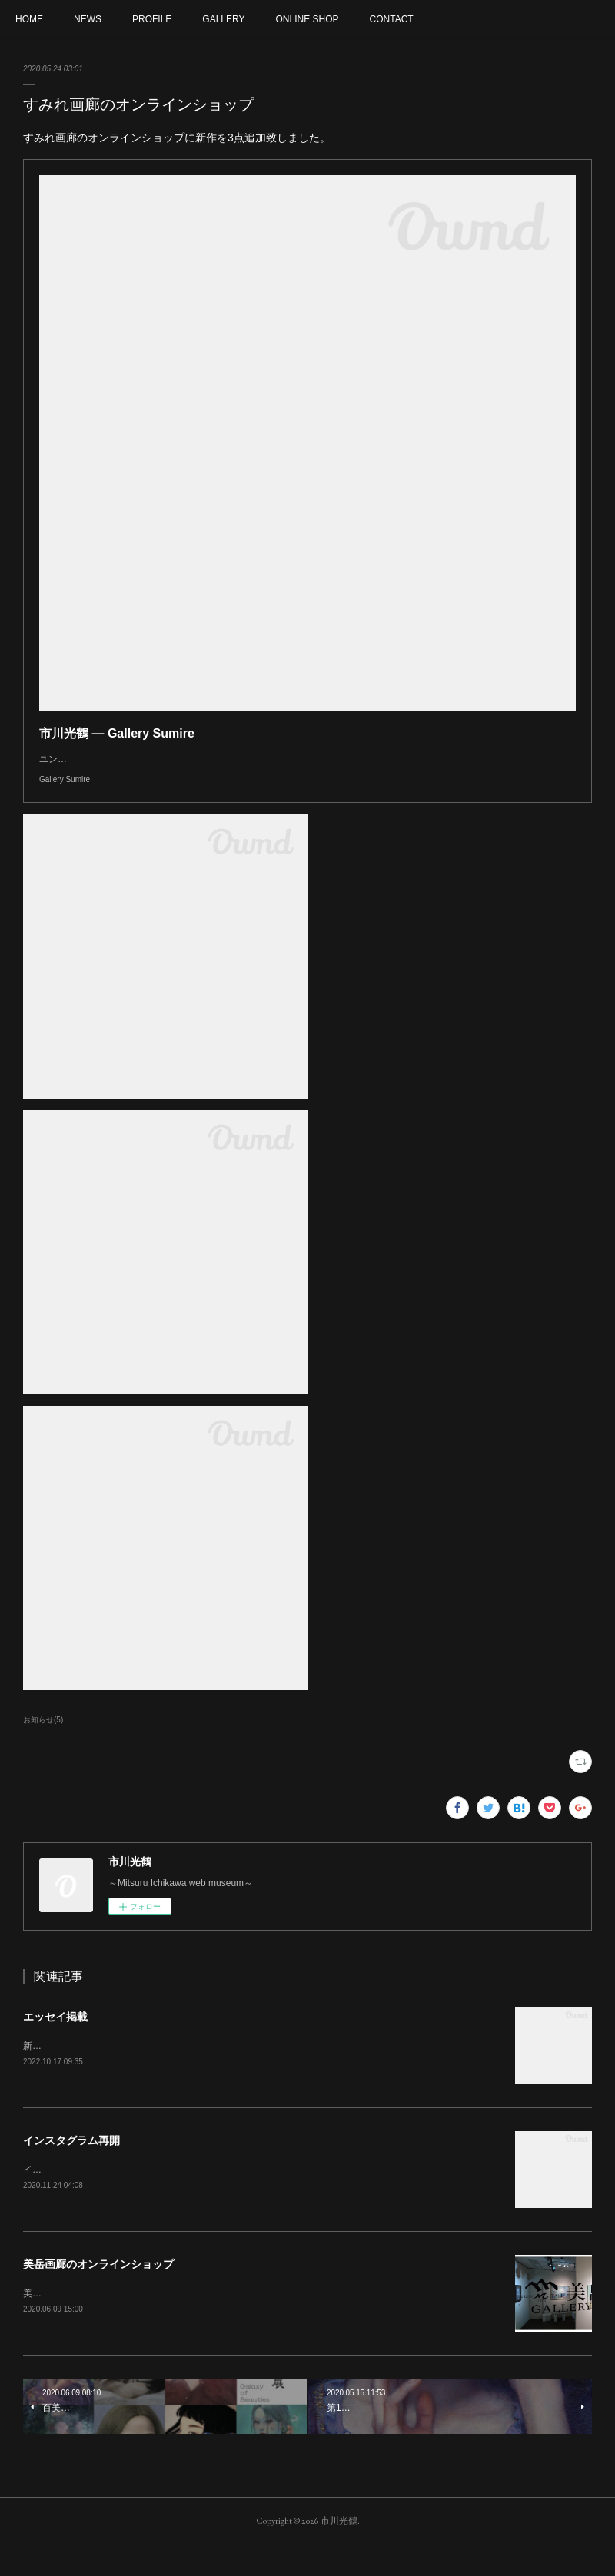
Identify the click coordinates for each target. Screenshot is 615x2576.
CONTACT (392, 19)
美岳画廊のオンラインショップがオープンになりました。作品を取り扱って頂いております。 (217, 2324)
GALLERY (223, 19)
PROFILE (151, 19)
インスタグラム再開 (71, 2171)
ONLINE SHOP (307, 19)
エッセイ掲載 (55, 2047)
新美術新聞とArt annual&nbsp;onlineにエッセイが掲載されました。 (163, 2076)
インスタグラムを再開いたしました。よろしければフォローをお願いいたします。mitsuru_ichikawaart (234, 2200)
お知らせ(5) (43, 1750)
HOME (29, 19)
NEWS (87, 19)
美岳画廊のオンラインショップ (98, 2295)
